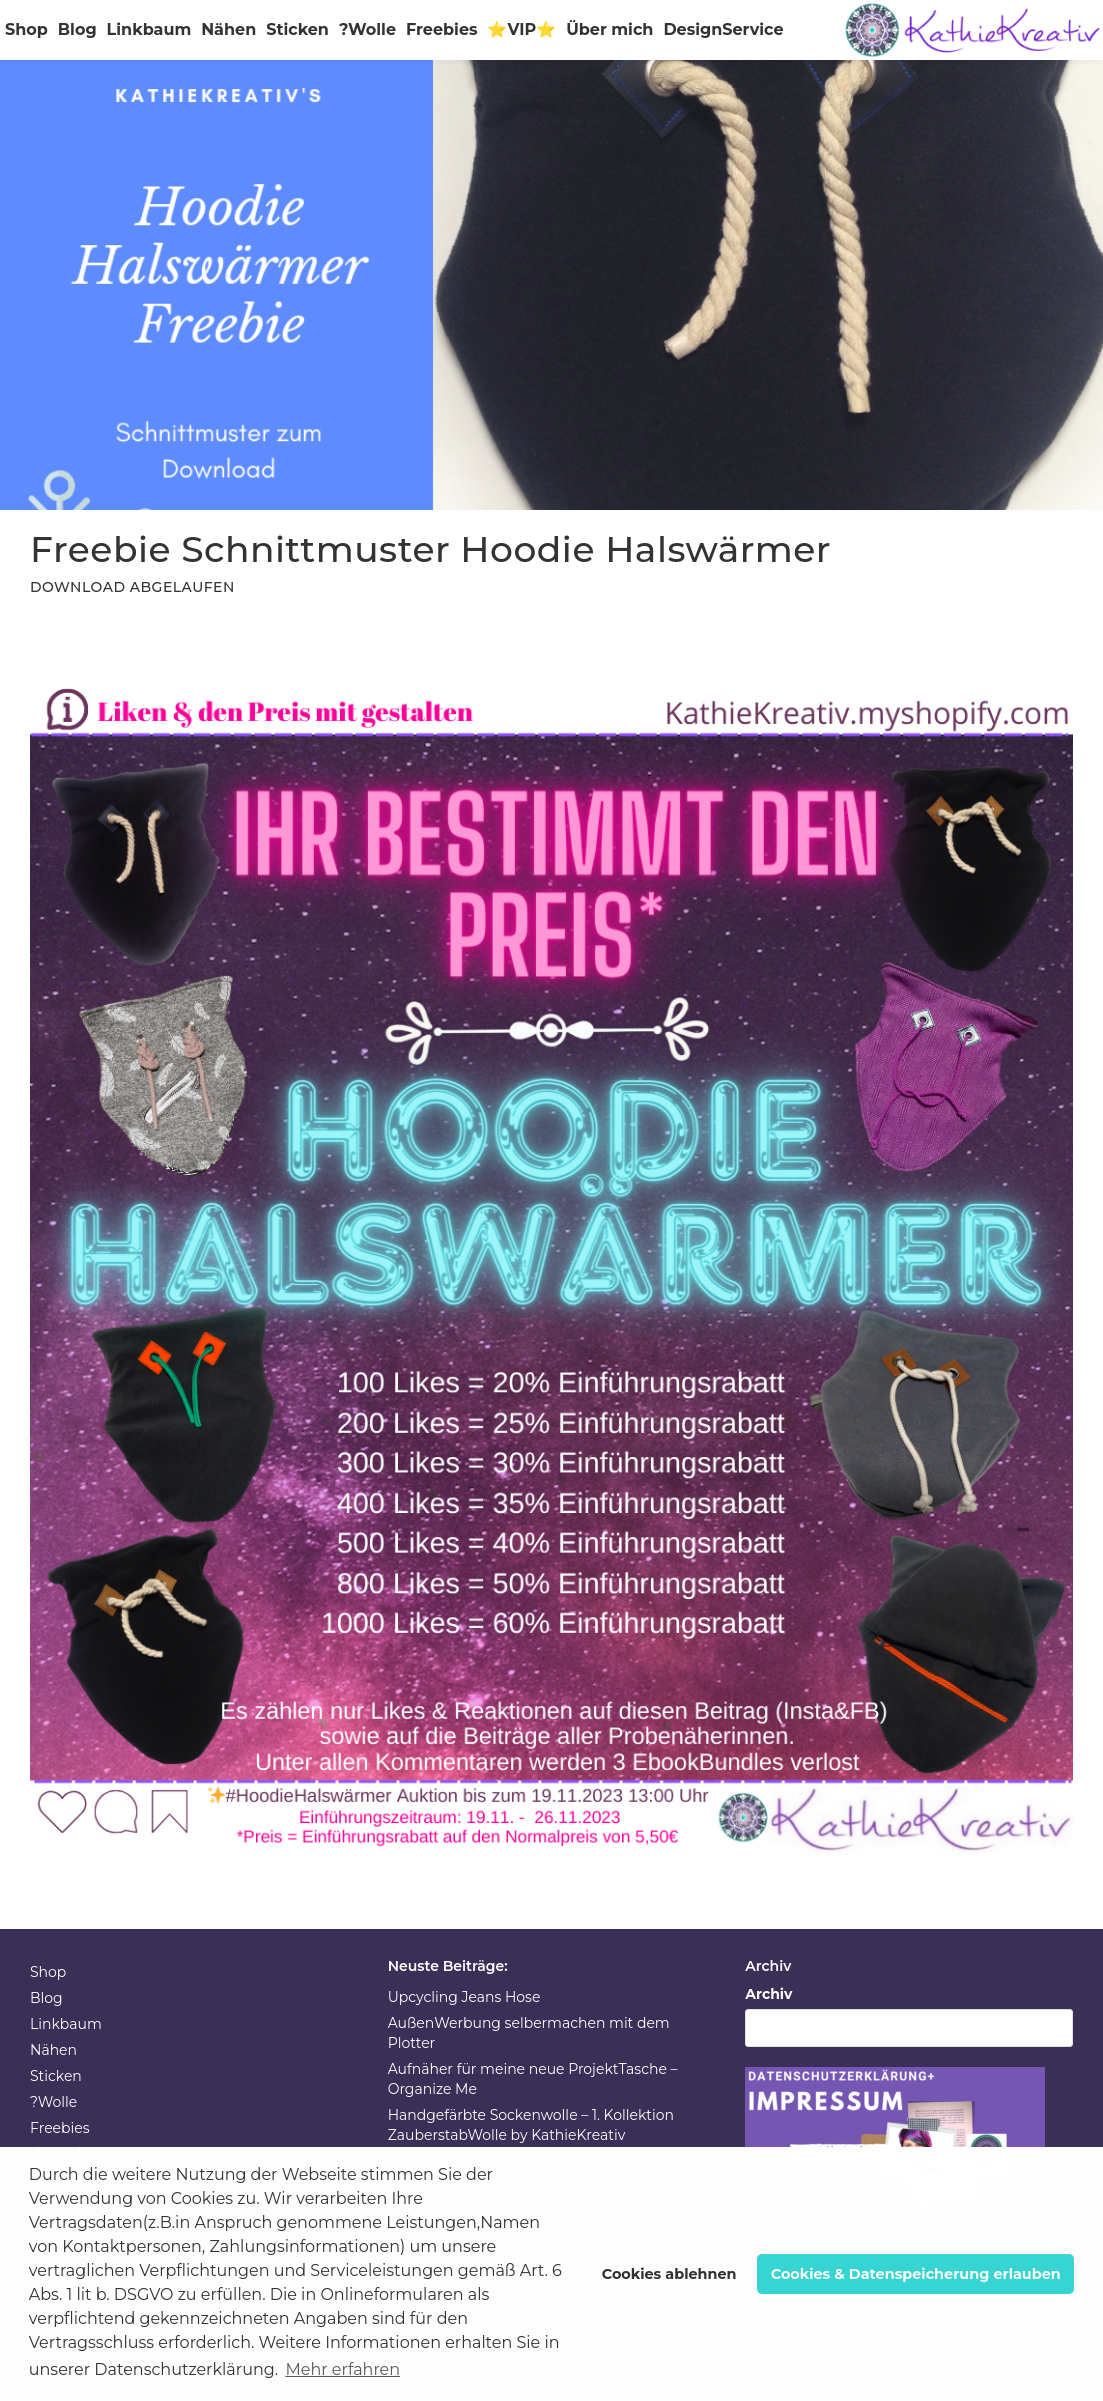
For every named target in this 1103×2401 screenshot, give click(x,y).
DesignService (723, 29)
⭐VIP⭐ (521, 29)
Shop (26, 29)
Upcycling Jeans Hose (464, 1997)
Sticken (297, 29)
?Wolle (367, 29)
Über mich (609, 29)
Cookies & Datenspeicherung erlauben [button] (916, 2274)
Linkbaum (149, 29)
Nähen (228, 29)
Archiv (768, 1994)
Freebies (441, 29)
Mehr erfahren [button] (342, 2369)
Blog (77, 29)
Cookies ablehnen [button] (669, 2274)
